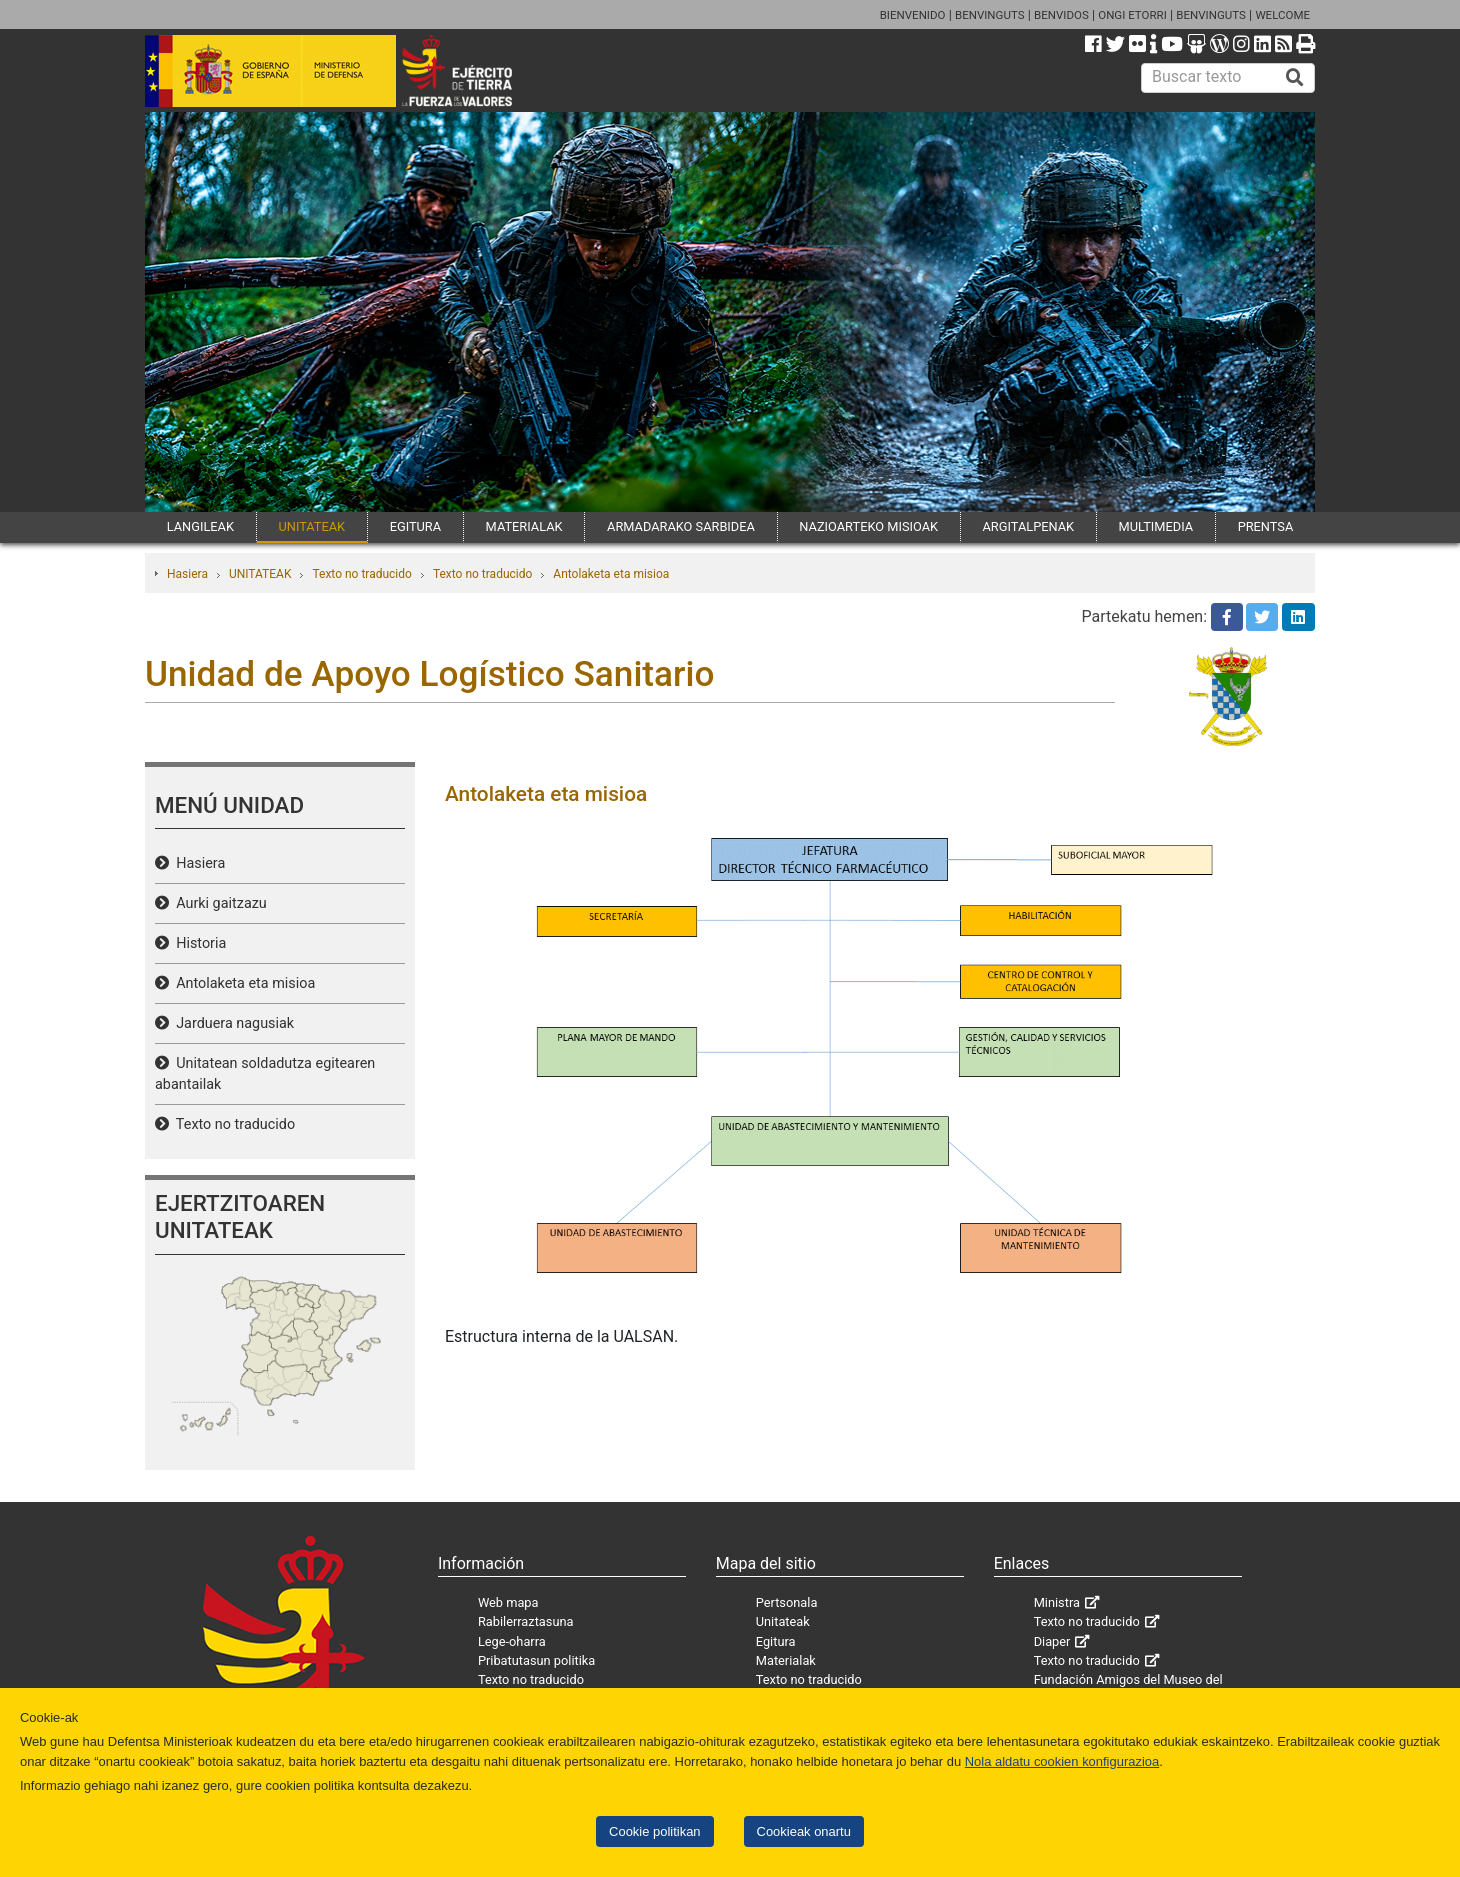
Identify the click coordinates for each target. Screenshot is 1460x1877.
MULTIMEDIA (1156, 526)
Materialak (786, 1660)
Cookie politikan (654, 1831)
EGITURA (415, 526)
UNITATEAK (311, 526)
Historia (197, 943)
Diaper (1052, 1641)
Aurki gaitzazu (218, 903)
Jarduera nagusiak (231, 1023)
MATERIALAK (524, 526)
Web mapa (508, 1602)
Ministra (1057, 1602)
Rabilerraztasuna (526, 1621)
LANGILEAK (200, 526)
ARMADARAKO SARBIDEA (681, 526)
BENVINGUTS (990, 15)
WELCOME (1282, 15)
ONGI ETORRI (1132, 15)
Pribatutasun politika (536, 1660)
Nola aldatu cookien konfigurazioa (1062, 1761)
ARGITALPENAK (1029, 526)
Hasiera (187, 574)
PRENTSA (1266, 526)
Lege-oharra (512, 1641)
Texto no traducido (361, 574)
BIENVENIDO (913, 15)
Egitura (776, 1641)
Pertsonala (787, 1602)
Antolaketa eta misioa (611, 574)
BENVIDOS (1061, 15)
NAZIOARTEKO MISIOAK (868, 526)
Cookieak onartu (804, 1831)
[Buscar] (1295, 78)
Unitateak (783, 1621)
